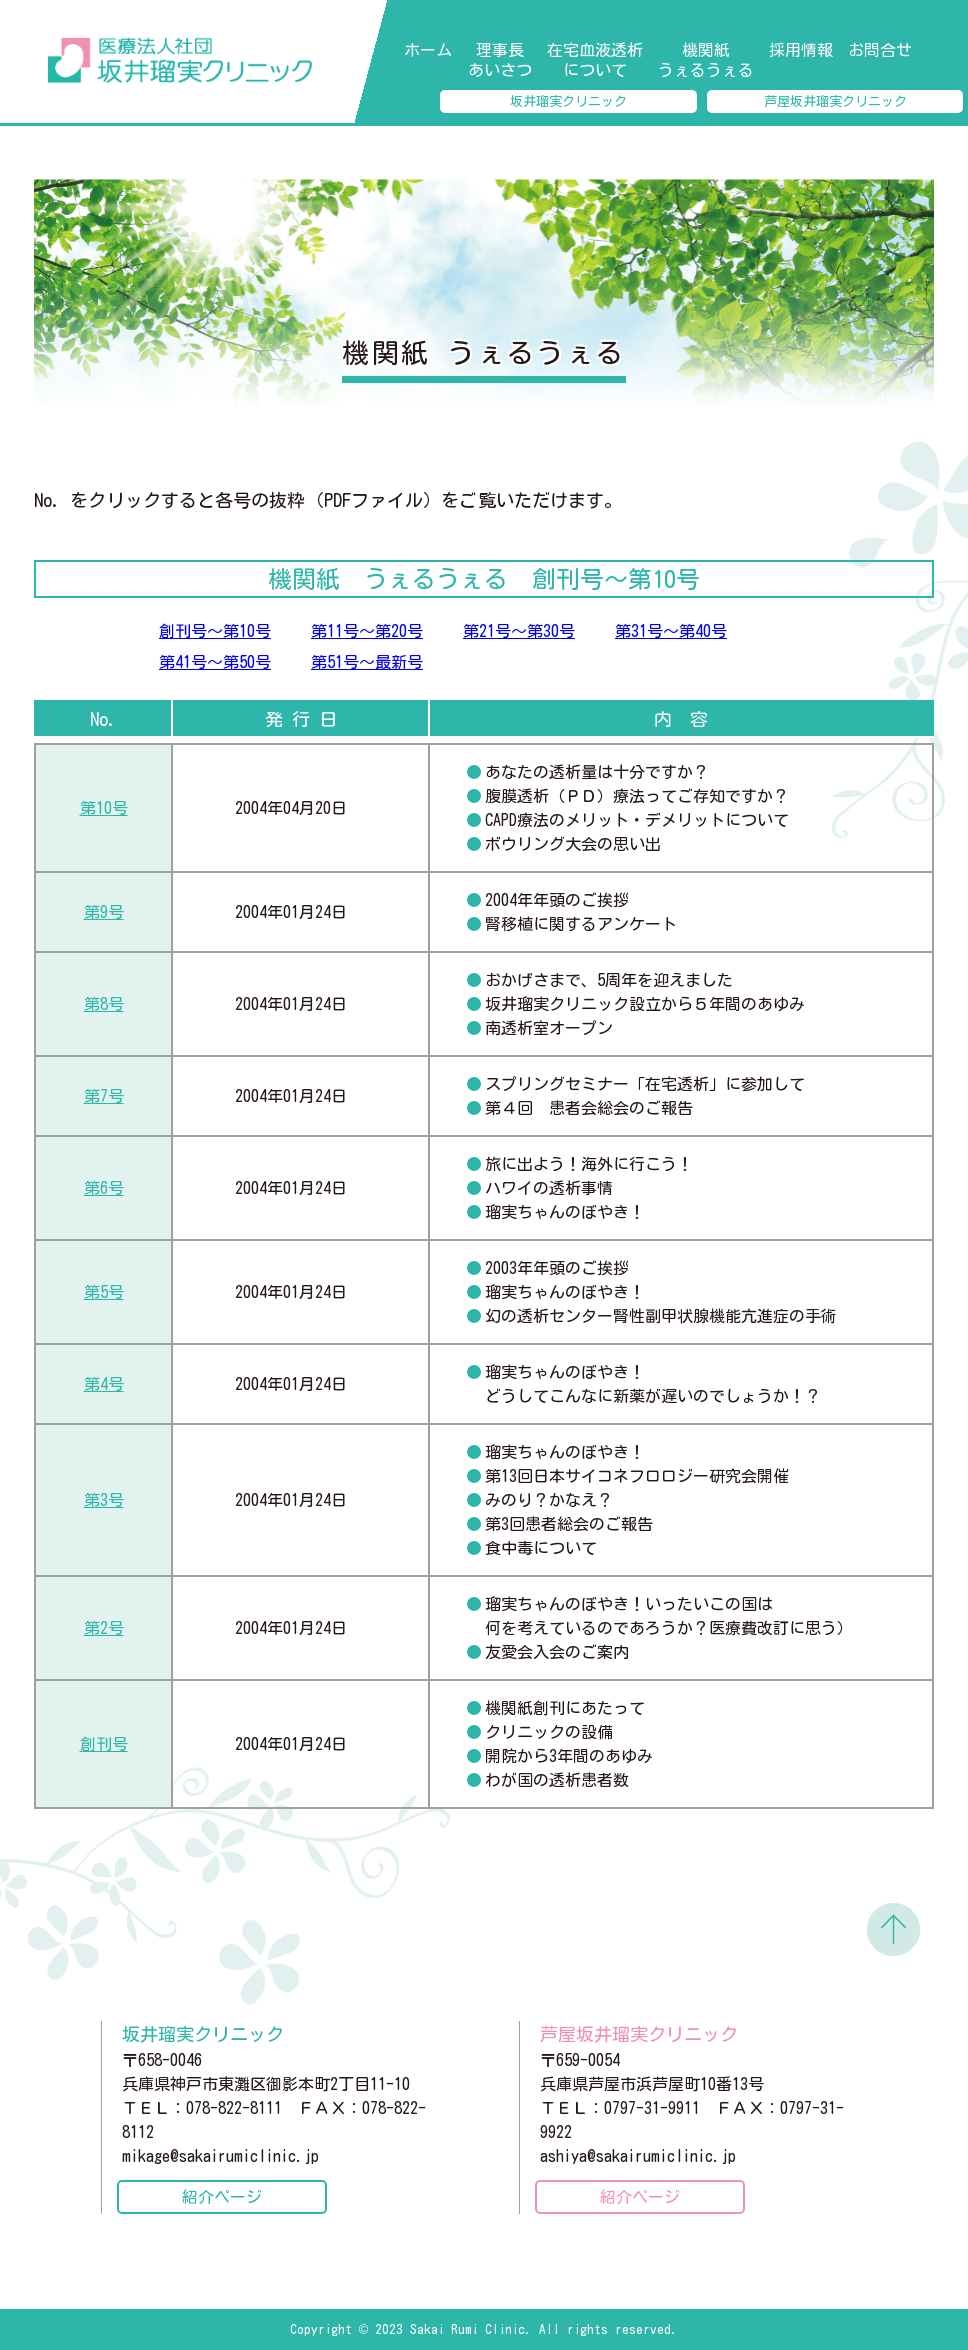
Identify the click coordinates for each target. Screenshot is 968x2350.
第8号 (104, 1004)
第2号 (104, 1628)
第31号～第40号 (671, 631)
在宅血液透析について (595, 60)
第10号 (104, 808)
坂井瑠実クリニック (568, 101)
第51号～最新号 (367, 662)
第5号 (104, 1292)
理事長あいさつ (500, 60)
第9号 (104, 912)
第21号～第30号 (519, 631)
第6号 (104, 1188)
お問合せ (880, 50)
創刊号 (104, 1744)
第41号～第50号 (215, 662)
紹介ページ (222, 2197)
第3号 (104, 1500)
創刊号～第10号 (215, 631)
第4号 (104, 1384)
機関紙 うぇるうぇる (706, 60)
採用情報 (801, 50)
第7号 (104, 1096)
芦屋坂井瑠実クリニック (835, 101)
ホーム (428, 50)
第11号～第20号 (367, 631)
